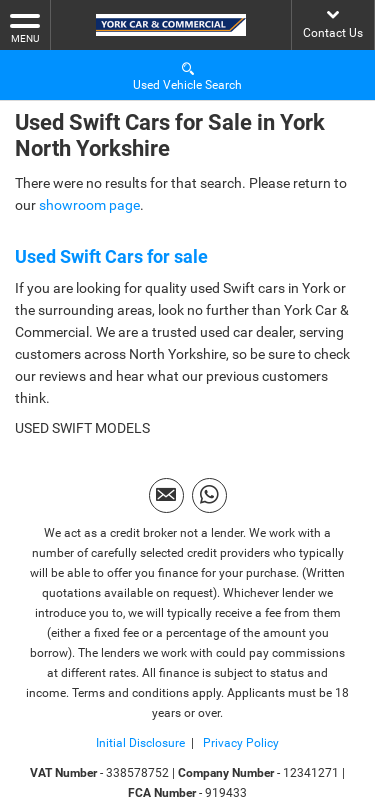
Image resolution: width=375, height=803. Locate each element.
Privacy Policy (239, 743)
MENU (25, 27)
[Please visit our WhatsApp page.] (209, 495)
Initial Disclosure (140, 743)
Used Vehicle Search (187, 75)
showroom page (89, 205)
